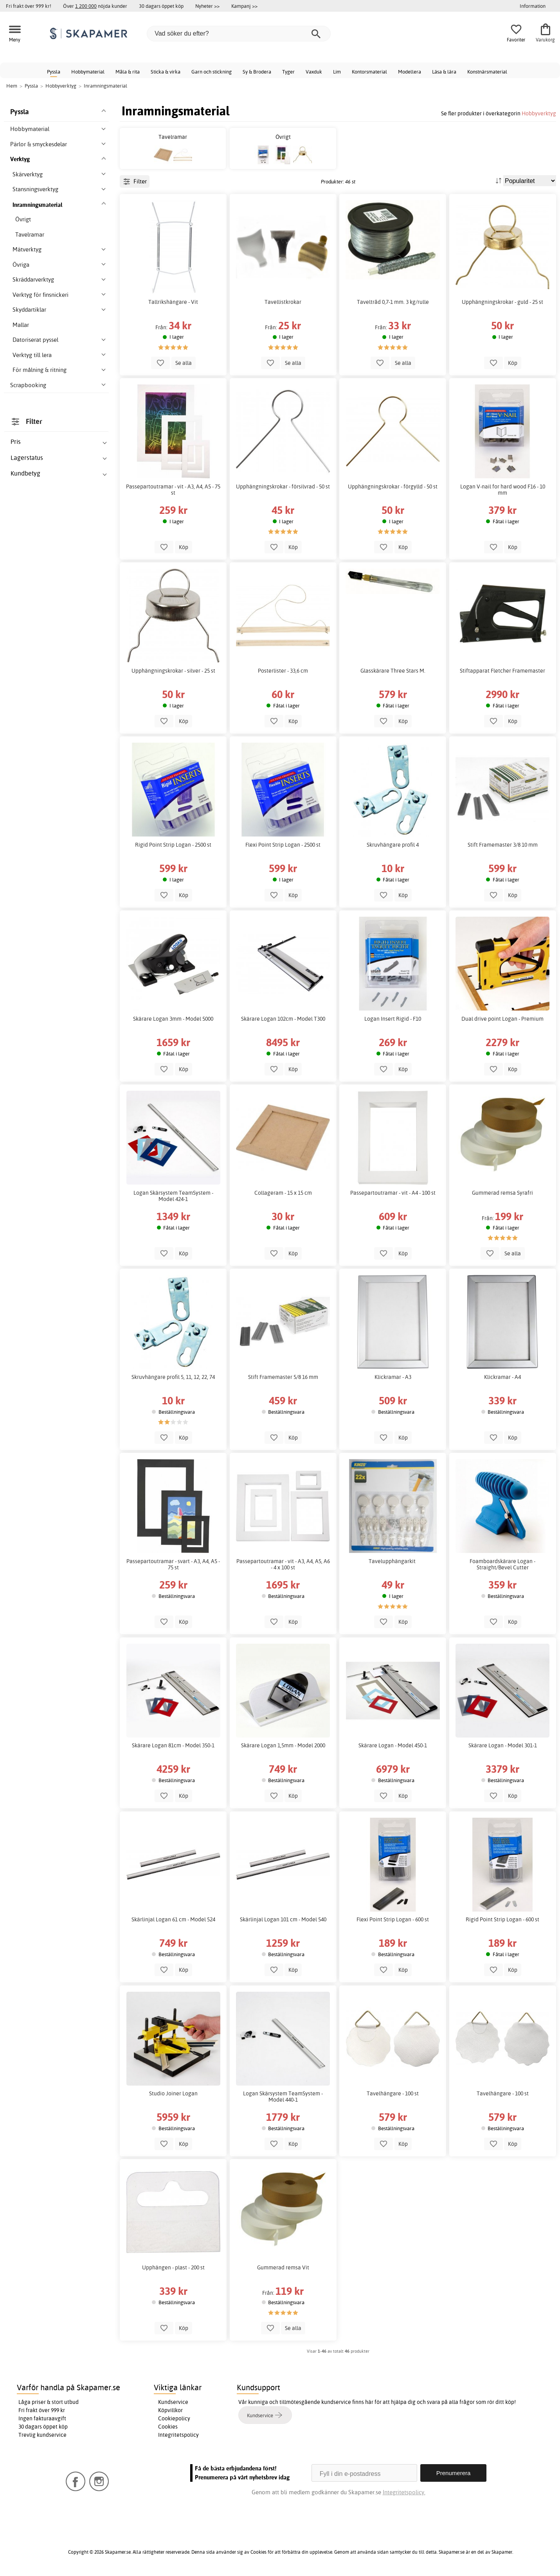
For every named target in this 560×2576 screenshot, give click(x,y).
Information (533, 6)
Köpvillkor (170, 2410)
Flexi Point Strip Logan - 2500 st (283, 845)
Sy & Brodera (257, 71)
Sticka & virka (165, 71)
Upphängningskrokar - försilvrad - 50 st (283, 486)
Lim (337, 71)
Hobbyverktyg (539, 113)
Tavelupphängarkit (393, 1561)
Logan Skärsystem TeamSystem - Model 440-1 (283, 2096)
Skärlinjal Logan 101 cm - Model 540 (283, 1919)
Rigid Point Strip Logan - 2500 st (173, 845)
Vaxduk (314, 71)
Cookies (168, 2426)
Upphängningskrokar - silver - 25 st (173, 671)
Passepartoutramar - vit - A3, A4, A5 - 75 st (173, 489)
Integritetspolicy (178, 2434)
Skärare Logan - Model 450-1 (392, 1745)
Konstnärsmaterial (487, 71)
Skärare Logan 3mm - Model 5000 (173, 1019)
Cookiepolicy (174, 2418)
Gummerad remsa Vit (283, 2267)
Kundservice (173, 2401)
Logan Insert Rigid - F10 (392, 1019)
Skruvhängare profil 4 (393, 845)
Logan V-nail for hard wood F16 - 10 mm (502, 489)
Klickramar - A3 (393, 1377)
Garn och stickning (211, 71)
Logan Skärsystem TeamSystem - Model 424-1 (173, 1196)
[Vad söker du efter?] (239, 33)
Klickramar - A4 (502, 1377)
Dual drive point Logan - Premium (502, 1019)
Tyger (288, 71)
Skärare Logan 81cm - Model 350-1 (173, 1745)
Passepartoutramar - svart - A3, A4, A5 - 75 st (173, 1564)
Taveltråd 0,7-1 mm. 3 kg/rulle (393, 302)
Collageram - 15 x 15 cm (283, 1193)
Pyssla (53, 71)
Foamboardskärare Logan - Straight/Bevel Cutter (502, 1564)
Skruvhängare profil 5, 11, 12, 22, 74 (173, 1377)
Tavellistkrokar (283, 302)
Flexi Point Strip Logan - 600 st (393, 1919)
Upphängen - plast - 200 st (173, 2267)
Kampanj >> (244, 6)
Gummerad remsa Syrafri (502, 1193)
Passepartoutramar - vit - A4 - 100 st (393, 1193)
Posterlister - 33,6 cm (283, 671)
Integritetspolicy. (404, 2492)
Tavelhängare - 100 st (393, 2093)
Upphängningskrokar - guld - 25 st (502, 302)
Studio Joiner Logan (173, 2093)
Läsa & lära (444, 71)
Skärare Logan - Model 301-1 (502, 1745)
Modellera (409, 71)
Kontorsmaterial (369, 71)
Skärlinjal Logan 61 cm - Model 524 (173, 1919)
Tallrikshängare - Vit (173, 302)
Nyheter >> (207, 6)
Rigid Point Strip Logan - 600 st (502, 1919)
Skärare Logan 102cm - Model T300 (283, 1019)
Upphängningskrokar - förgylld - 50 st (393, 486)
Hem (11, 86)
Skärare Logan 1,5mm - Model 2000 (283, 1745)
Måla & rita (127, 71)
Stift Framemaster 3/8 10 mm (503, 845)
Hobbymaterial (87, 71)
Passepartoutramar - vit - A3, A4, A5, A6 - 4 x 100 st (283, 1564)
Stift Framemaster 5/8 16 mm (283, 1377)
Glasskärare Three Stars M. (392, 671)
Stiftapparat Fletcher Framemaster (502, 671)
